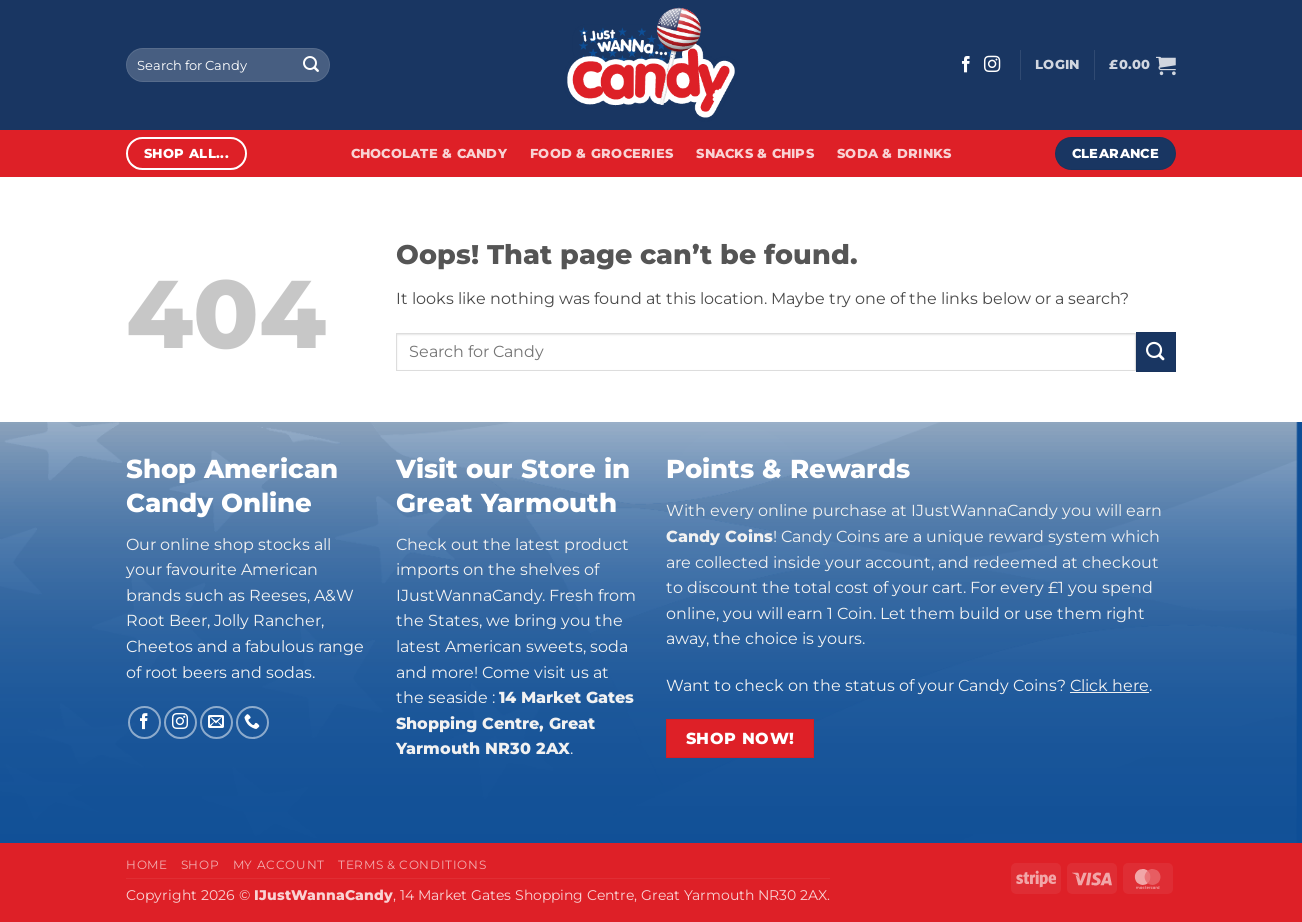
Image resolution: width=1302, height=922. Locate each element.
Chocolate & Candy (429, 153)
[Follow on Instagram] (992, 65)
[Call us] (252, 722)
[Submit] (311, 65)
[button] (1057, 65)
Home (146, 864)
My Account (279, 864)
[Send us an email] (216, 722)
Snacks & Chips (755, 153)
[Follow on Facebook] (966, 65)
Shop (200, 864)
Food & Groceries (601, 153)
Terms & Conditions (412, 864)
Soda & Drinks (894, 153)
